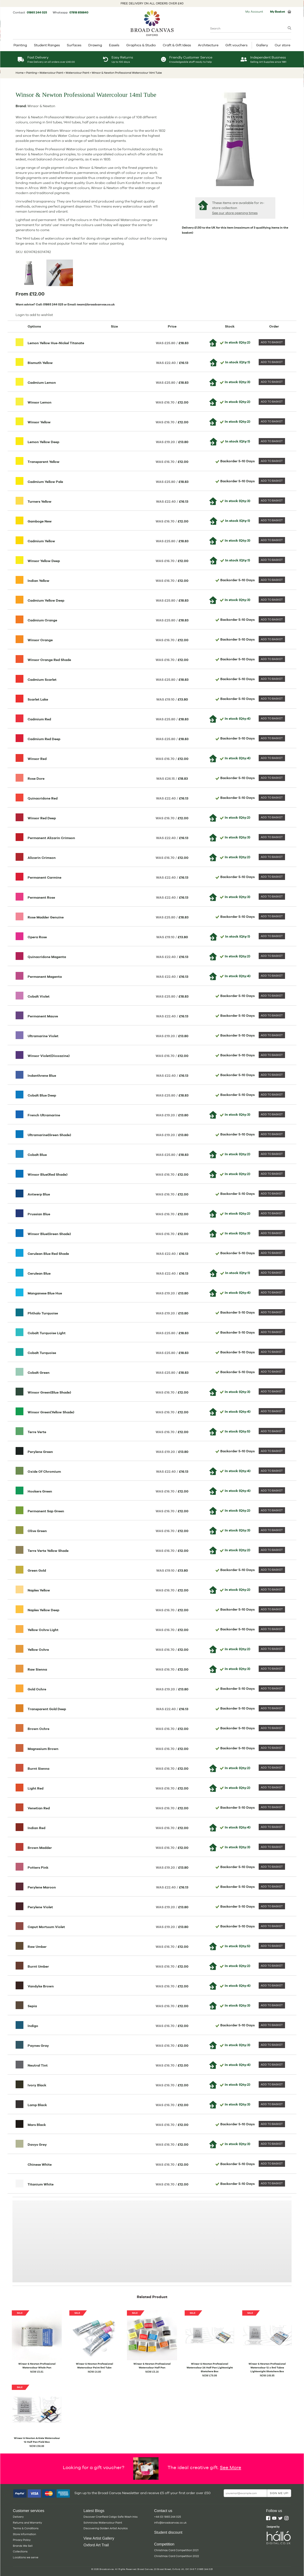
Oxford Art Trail (96, 2545)
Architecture (208, 45)
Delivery (18, 2516)
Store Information (24, 2534)
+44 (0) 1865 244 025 (167, 2516)
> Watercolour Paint (50, 72)
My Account (254, 11)
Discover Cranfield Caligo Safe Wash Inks (110, 2516)
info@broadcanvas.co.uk (170, 2522)
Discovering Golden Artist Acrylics (105, 2528)
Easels (114, 45)
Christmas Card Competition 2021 (176, 2550)
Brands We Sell (22, 2545)
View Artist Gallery (98, 2538)
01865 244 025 (37, 12)
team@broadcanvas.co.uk (96, 304)
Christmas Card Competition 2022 (176, 2556)
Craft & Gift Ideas (177, 45)
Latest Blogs (93, 2511)
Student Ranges (47, 45)
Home (20, 72)
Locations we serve (25, 2557)
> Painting (30, 72)
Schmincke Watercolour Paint (102, 2522)
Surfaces (74, 45)
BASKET (275, 342)
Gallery (262, 45)
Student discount (168, 2532)
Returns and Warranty (27, 2522)
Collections (20, 2551)
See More (230, 2467)
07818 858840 (78, 12)
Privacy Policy (22, 2539)
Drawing (95, 45)
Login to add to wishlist (34, 315)
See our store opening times (235, 213)
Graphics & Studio (141, 45)
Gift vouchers (236, 45)
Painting (20, 45)
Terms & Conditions (26, 2528)
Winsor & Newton (41, 106)
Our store (282, 45)
